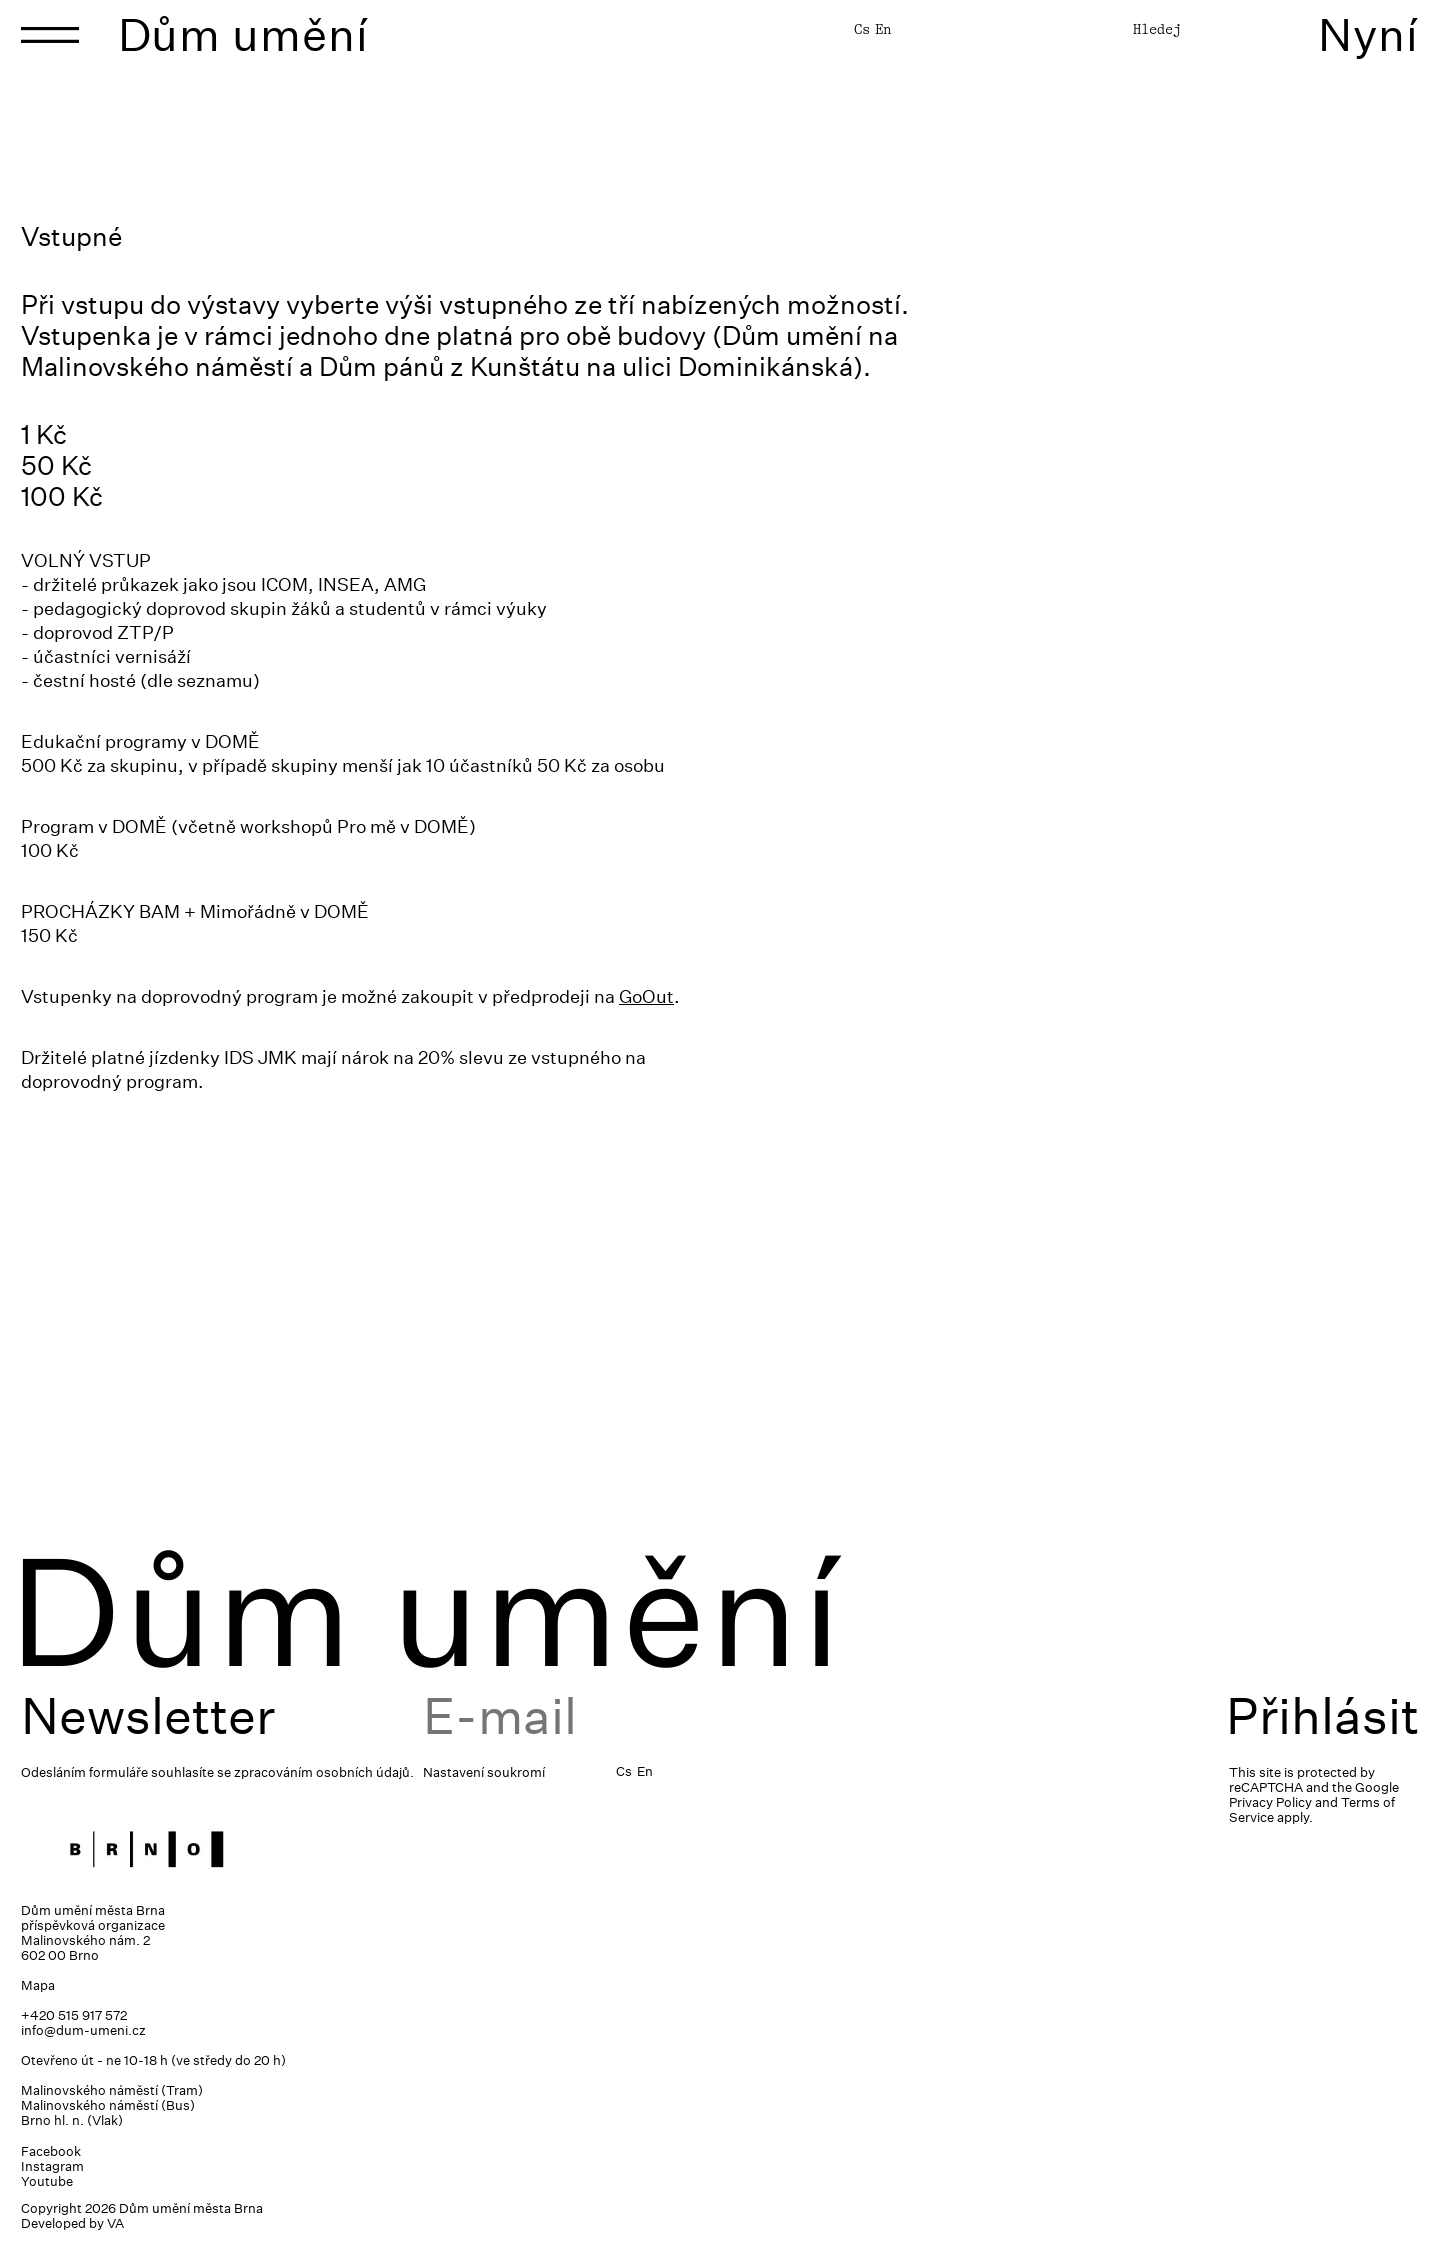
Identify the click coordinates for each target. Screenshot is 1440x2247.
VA (115, 2223)
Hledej (1157, 29)
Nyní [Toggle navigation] (1368, 34)
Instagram (52, 2166)
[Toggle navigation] (50, 35)
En (883, 29)
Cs (862, 29)
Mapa (38, 1985)
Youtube (47, 2181)
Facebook (51, 2151)
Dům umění (243, 34)
